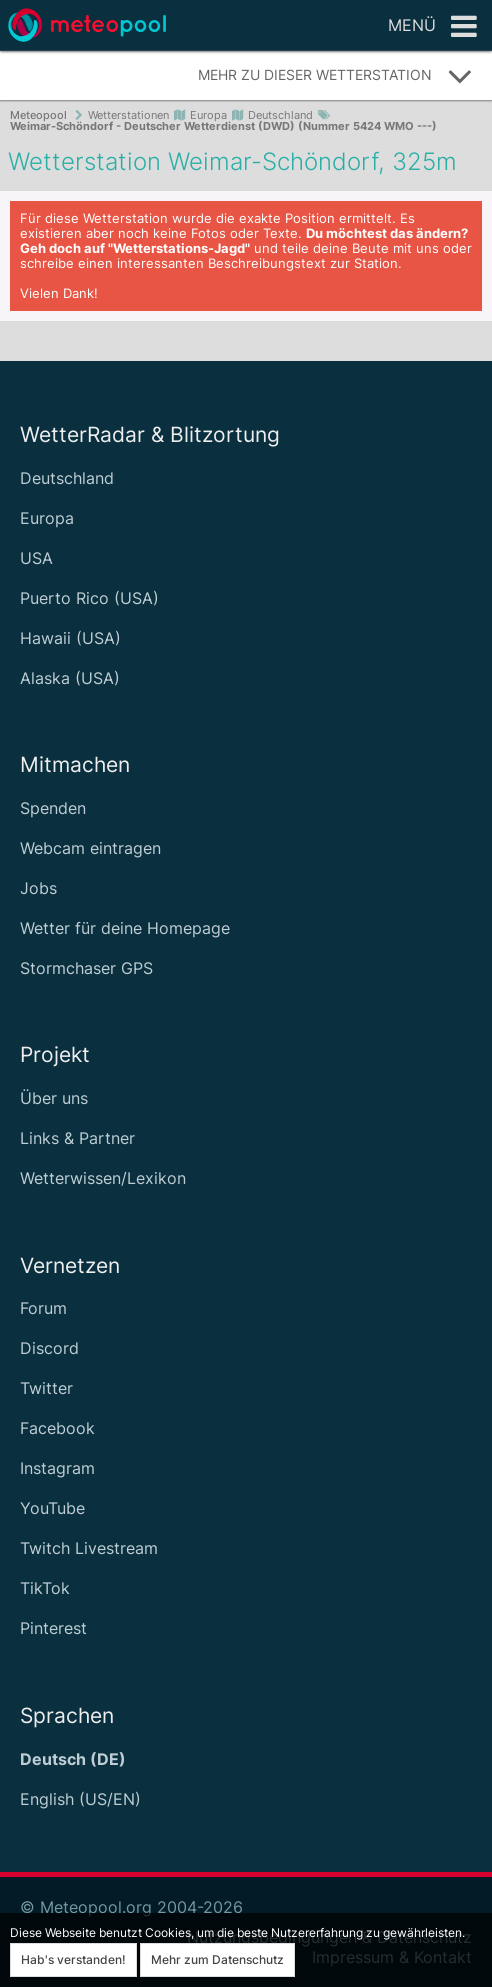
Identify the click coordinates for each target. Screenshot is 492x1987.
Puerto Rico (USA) (89, 598)
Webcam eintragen (90, 848)
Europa (47, 518)
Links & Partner (77, 1138)
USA (36, 558)
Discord (49, 1348)
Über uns (54, 1098)
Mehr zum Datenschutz (217, 1959)
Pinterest (53, 1628)
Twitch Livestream (89, 1548)
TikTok (45, 1588)
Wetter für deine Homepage (125, 928)
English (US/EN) (80, 1799)
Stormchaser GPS (86, 968)
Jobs (38, 888)
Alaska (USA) (70, 678)
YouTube (52, 1508)
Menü (432, 27)
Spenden (53, 808)
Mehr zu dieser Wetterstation (335, 76)
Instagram (57, 1468)
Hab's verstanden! (73, 1959)
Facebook (57, 1428)
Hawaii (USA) (70, 638)
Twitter (46, 1388)
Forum (43, 1308)
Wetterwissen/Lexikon (103, 1178)
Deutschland (67, 478)
